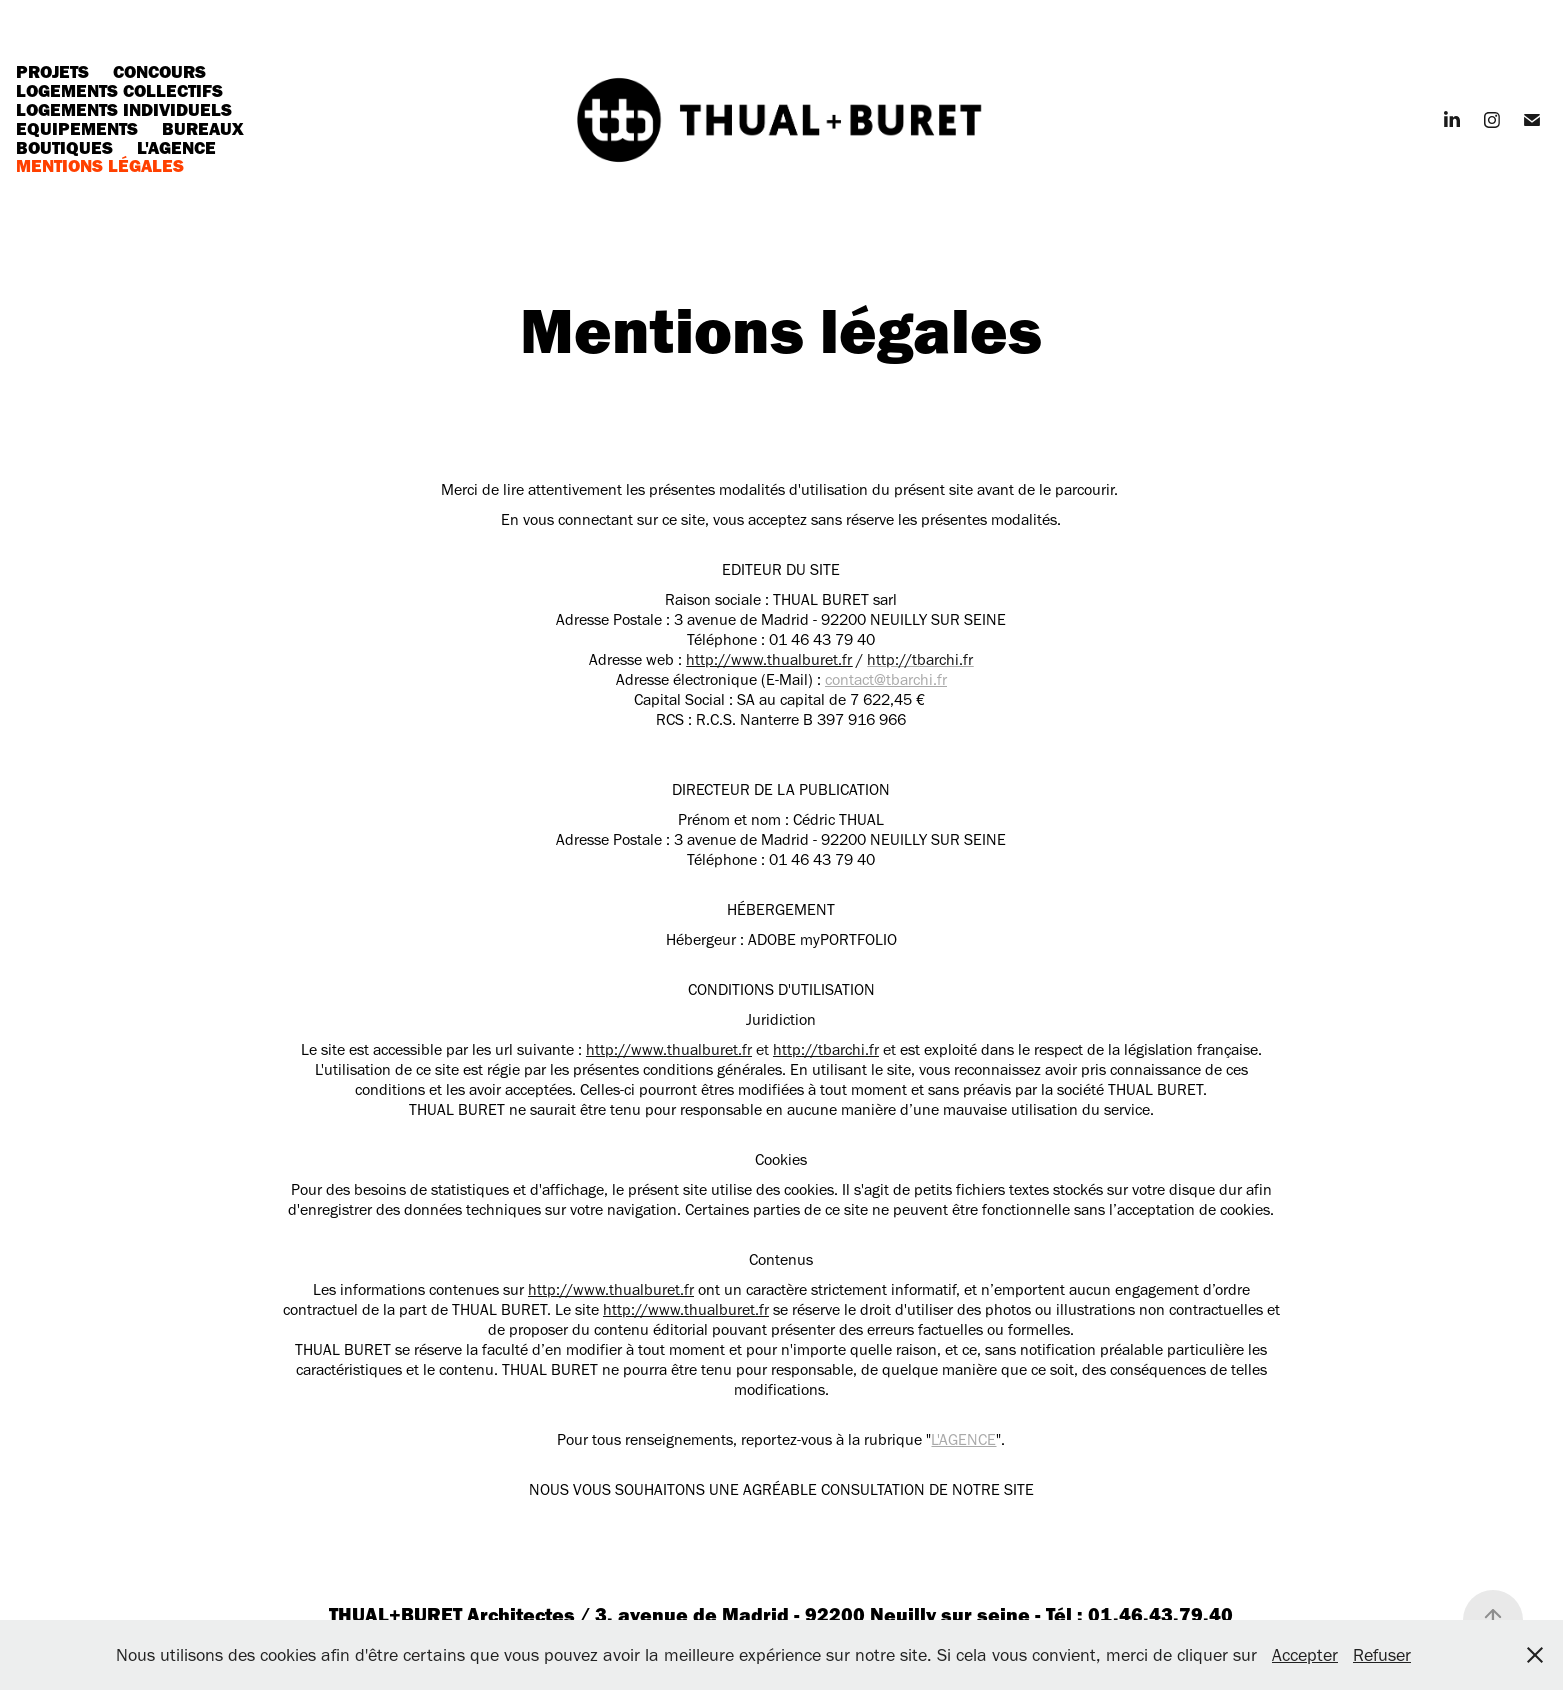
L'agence (176, 147)
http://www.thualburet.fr (769, 659)
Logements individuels (124, 109)
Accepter (1305, 1655)
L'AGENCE (963, 1439)
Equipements (77, 128)
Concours (159, 71)
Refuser (1382, 1655)
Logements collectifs (119, 90)
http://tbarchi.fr (826, 1049)
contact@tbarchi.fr (886, 679)
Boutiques (64, 147)
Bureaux (203, 128)
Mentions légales (100, 165)
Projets (52, 71)
